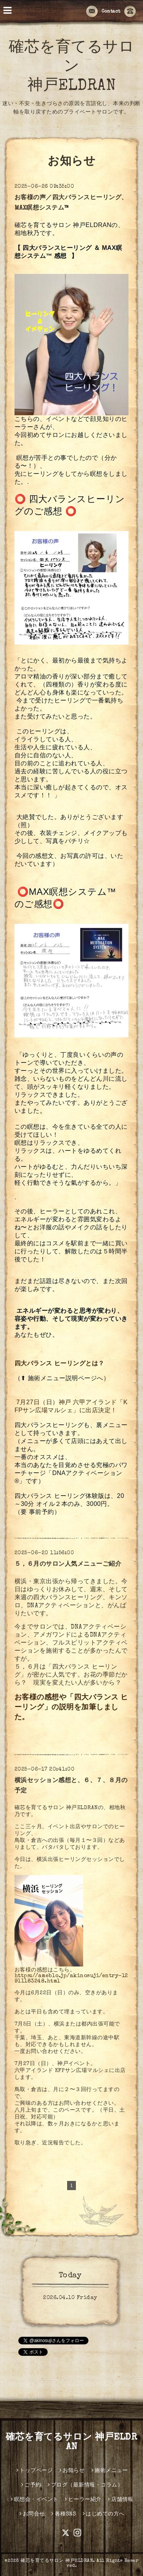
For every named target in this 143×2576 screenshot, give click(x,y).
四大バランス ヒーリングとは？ (59, 1363)
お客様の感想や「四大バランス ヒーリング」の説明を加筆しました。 (71, 1708)
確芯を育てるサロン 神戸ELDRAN (71, 67)
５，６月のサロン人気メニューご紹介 (68, 1565)
